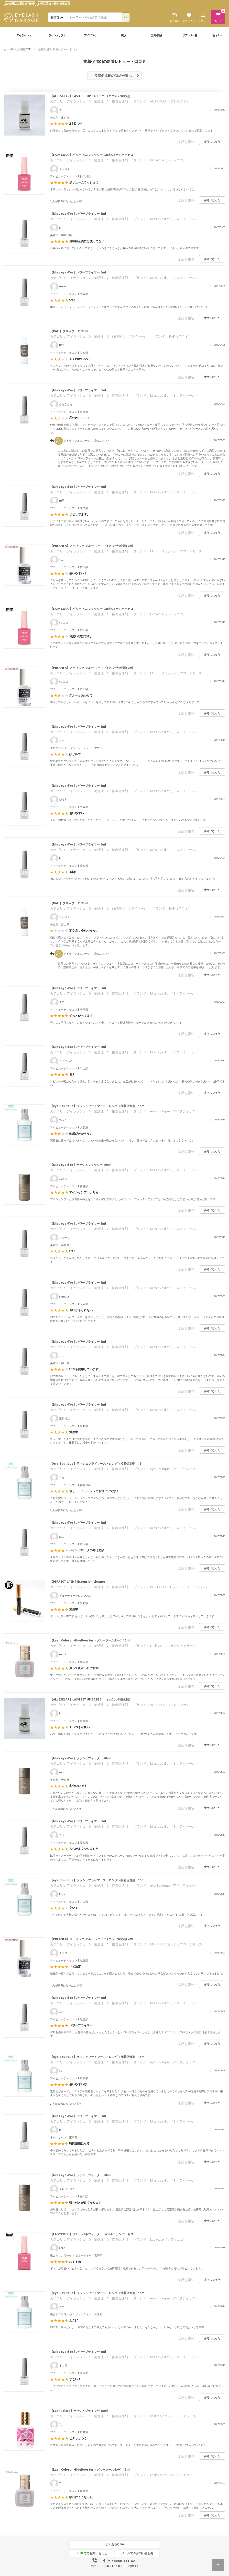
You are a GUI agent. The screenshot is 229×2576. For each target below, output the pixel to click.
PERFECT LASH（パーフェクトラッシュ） (179, 1587)
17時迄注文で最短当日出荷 (54, 3)
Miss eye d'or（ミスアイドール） (174, 219)
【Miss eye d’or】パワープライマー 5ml (79, 213)
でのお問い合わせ (92, 2553)
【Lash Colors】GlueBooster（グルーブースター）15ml (91, 1640)
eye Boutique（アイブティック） (174, 1111)
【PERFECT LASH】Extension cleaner (79, 1582)
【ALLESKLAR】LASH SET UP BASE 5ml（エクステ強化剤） (92, 96)
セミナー (217, 35)
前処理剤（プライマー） (129, 336)
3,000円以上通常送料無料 (20, 3)
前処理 (99, 101)
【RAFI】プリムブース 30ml (69, 331)
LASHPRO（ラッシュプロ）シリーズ (176, 551)
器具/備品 (156, 35)
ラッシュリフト (56, 35)
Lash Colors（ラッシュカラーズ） (174, 1645)
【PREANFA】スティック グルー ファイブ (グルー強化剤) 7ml (93, 546)
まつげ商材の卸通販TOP (17, 49)
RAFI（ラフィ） (180, 336)
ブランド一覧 (189, 35)
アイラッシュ (23, 35)
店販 (123, 35)
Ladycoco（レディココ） (168, 160)
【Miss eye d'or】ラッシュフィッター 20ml (82, 1165)
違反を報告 (186, 141)
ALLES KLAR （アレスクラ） (170, 101)
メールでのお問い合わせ (137, 2553)
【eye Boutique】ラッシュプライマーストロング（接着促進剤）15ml (99, 1106)
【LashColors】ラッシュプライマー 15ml (80, 2411)
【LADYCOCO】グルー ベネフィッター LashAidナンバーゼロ (91, 155)
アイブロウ (90, 35)
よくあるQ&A (114, 2544)
